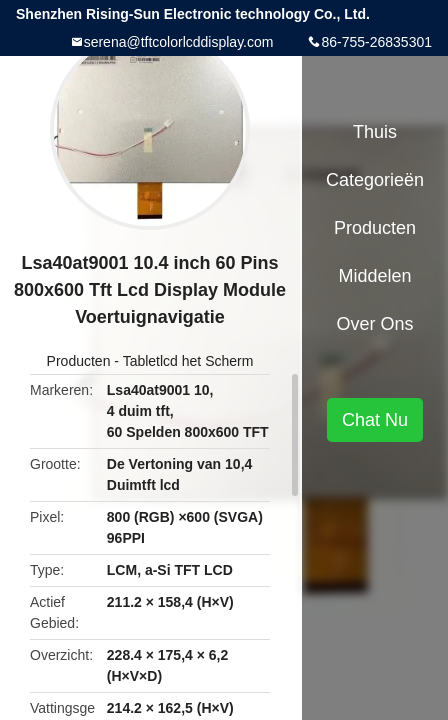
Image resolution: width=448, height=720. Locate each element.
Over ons (374, 324)
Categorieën (375, 180)
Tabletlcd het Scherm (188, 361)
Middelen (374, 276)
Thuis (375, 132)
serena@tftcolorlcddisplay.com (179, 42)
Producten (79, 361)
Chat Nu (375, 420)
